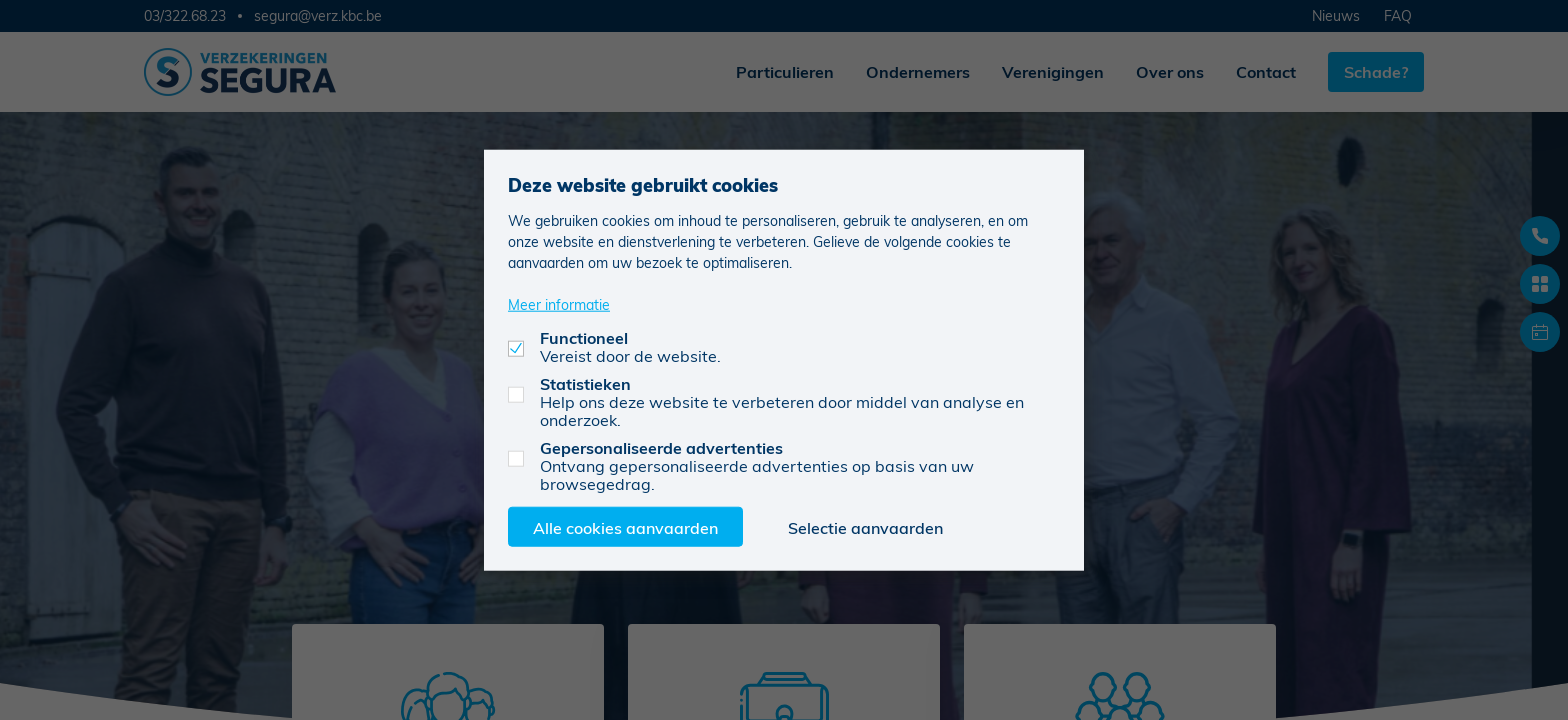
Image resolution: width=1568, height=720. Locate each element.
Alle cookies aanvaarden (625, 526)
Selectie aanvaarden (865, 526)
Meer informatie (559, 303)
